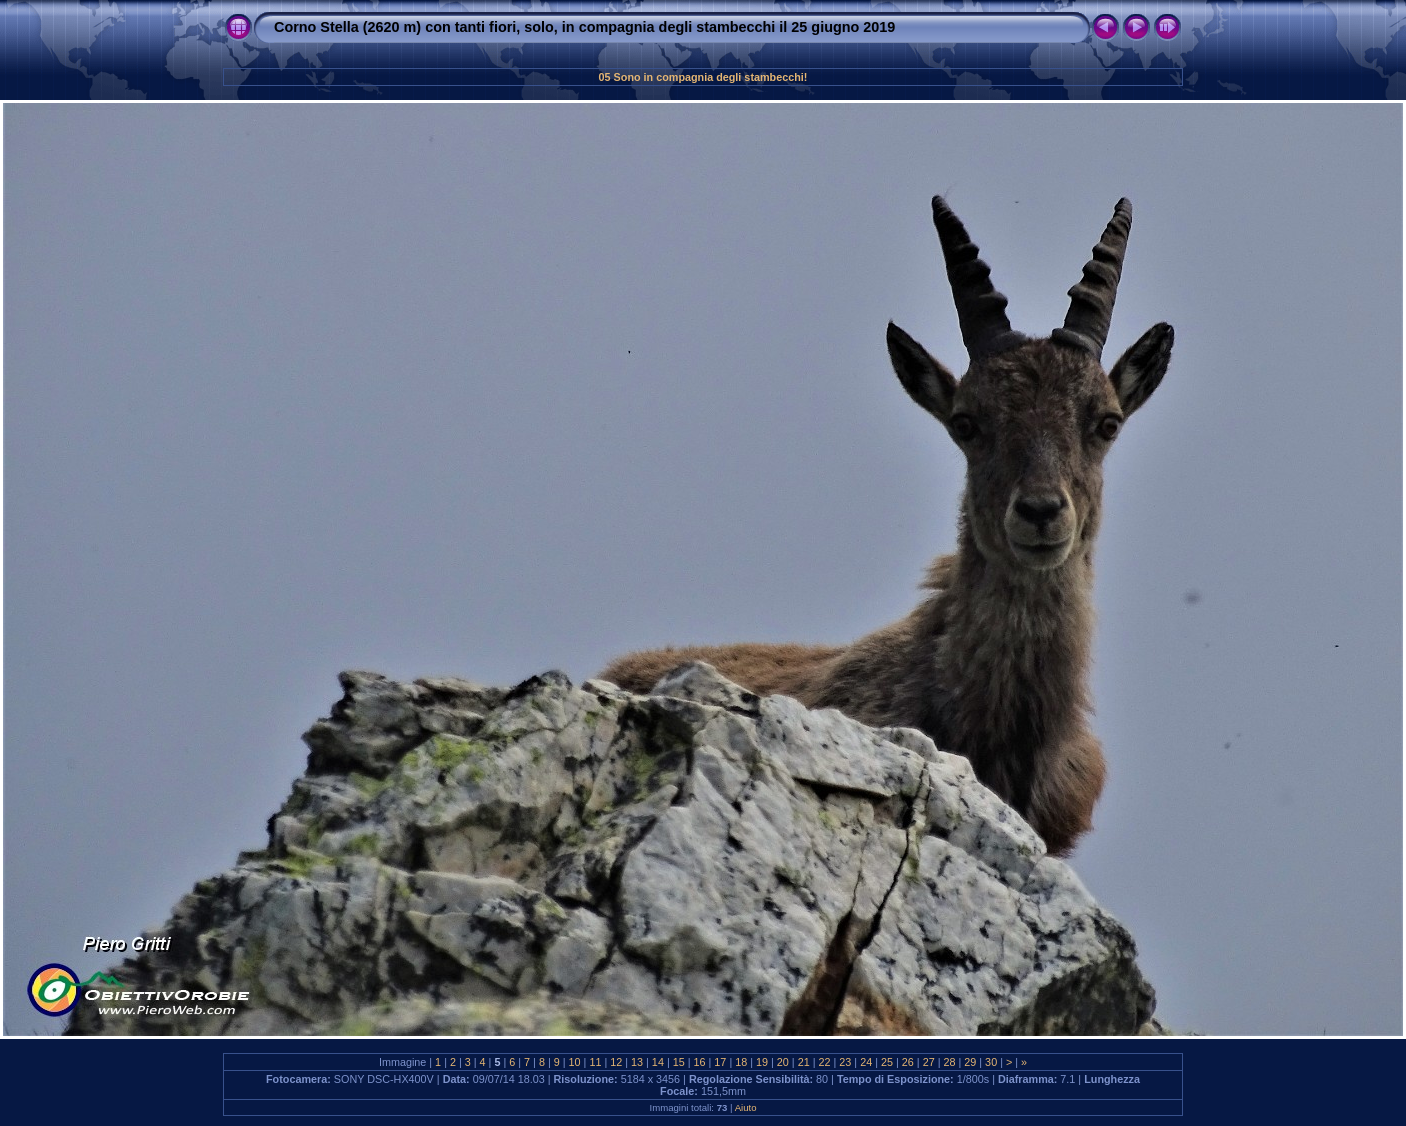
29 (970, 1062)
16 (700, 1062)
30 (991, 1062)
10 (575, 1062)
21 (804, 1062)
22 (825, 1062)
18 (741, 1062)
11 (595, 1062)
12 (616, 1062)
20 (783, 1062)
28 (949, 1062)
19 (762, 1062)
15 (679, 1062)
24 (866, 1062)
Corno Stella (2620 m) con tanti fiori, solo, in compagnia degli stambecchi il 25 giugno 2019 (584, 27)
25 (887, 1062)
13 (637, 1062)
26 (908, 1062)
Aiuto (746, 1107)
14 (658, 1062)
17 (720, 1062)
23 (845, 1062)
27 (929, 1062)
